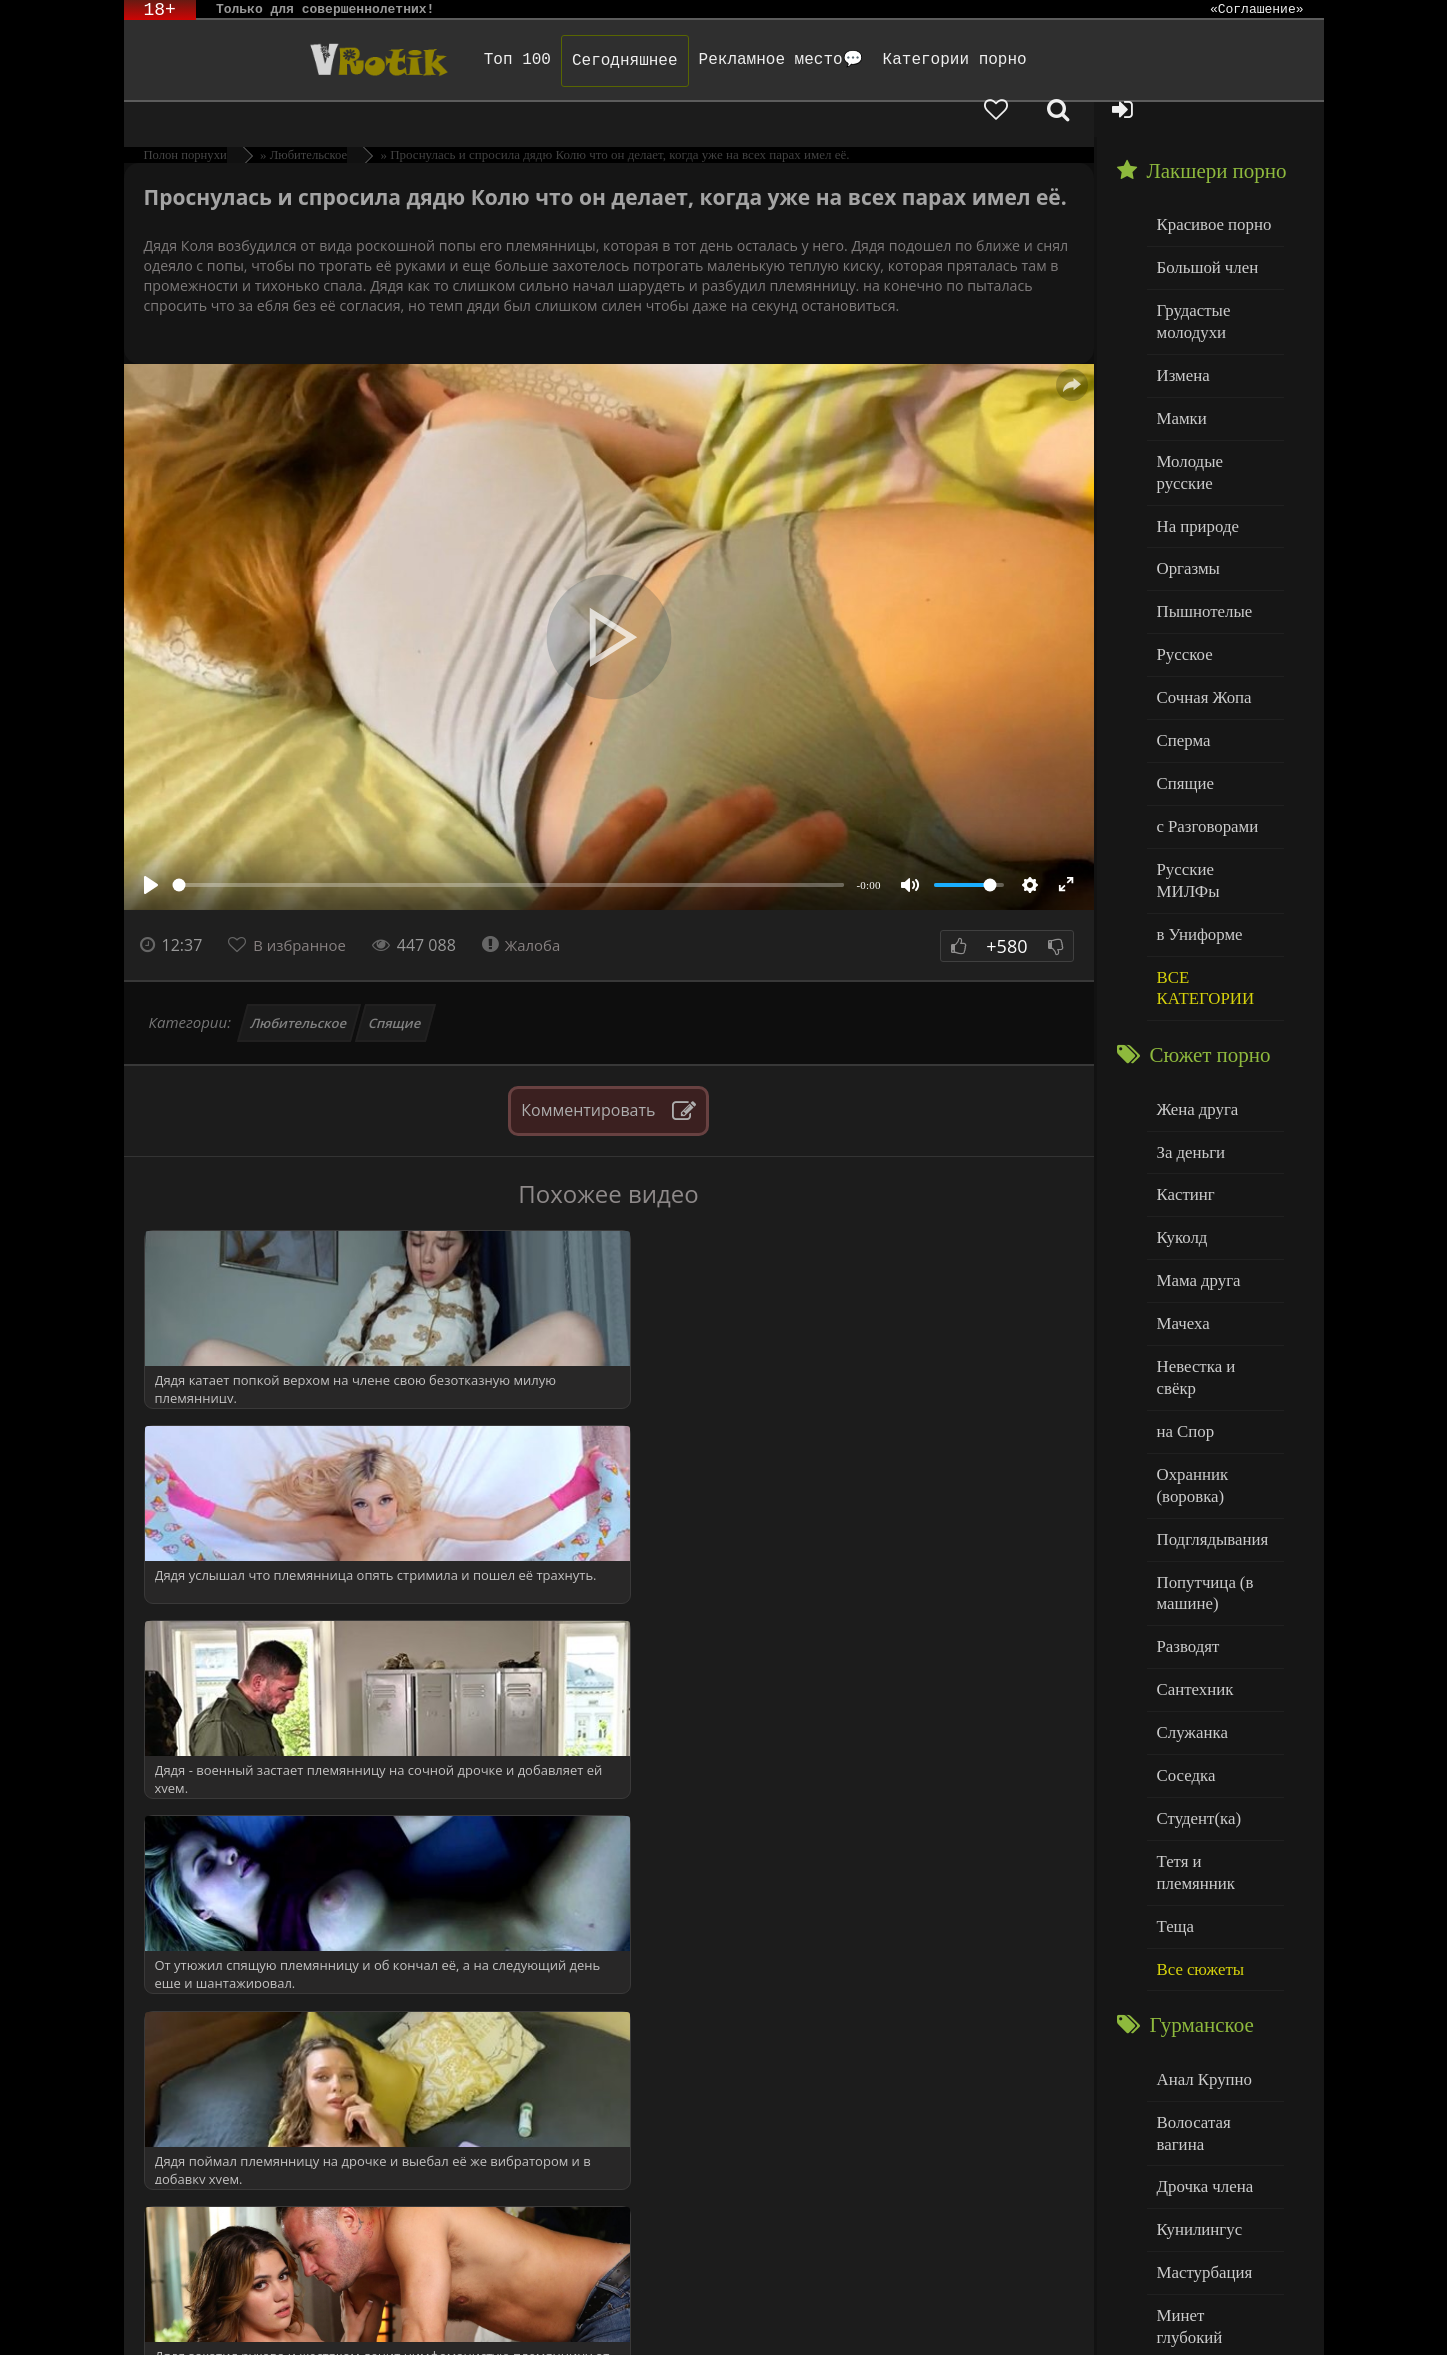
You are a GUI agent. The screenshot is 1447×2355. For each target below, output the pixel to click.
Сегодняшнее (561, 61)
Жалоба (533, 910)
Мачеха (1180, 1186)
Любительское (298, 988)
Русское (1182, 572)
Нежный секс (1199, 2102)
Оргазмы (1185, 491)
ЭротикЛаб (176, 2312)
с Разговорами (1202, 734)
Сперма (1181, 653)
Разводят (1185, 1468)
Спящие (395, 988)
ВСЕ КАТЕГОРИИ (1200, 866)
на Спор (1183, 1267)
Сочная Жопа (1199, 613)
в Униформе (1195, 815)
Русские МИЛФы (1212, 775)
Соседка (1183, 1589)
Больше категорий (1215, 2223)
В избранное (304, 910)
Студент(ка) (1194, 1630)
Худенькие (1190, 2183)
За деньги (1188, 1024)
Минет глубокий (1209, 2061)
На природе (1194, 451)
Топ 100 (453, 60)
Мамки (1179, 370)
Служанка (1189, 1549)
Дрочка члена (1200, 1940)
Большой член (1202, 229)
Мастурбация (1199, 2021)
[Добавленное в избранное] (1114, 60)
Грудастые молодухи (1190, 279)
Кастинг (1183, 1064)
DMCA (505, 2312)
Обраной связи (743, 2327)
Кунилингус (1195, 1980)
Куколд (1179, 1105)
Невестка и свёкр (1212, 1226)
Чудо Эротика (285, 60)
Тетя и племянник (1214, 1670)
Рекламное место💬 (716, 60)
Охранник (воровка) (1189, 1317)
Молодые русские (1213, 410)
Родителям (956, 2312)
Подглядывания (1207, 1367)
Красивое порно (1208, 188)
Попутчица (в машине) (1200, 1418)
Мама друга (1194, 1145)
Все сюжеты (1196, 1751)
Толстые (1183, 2142)
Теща (1173, 1711)
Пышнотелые (1199, 532)
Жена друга (1193, 983)
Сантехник (1191, 1508)
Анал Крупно (1200, 1859)
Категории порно (890, 60)
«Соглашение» (1257, 10)
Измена (1180, 329)
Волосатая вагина (1213, 1899)
